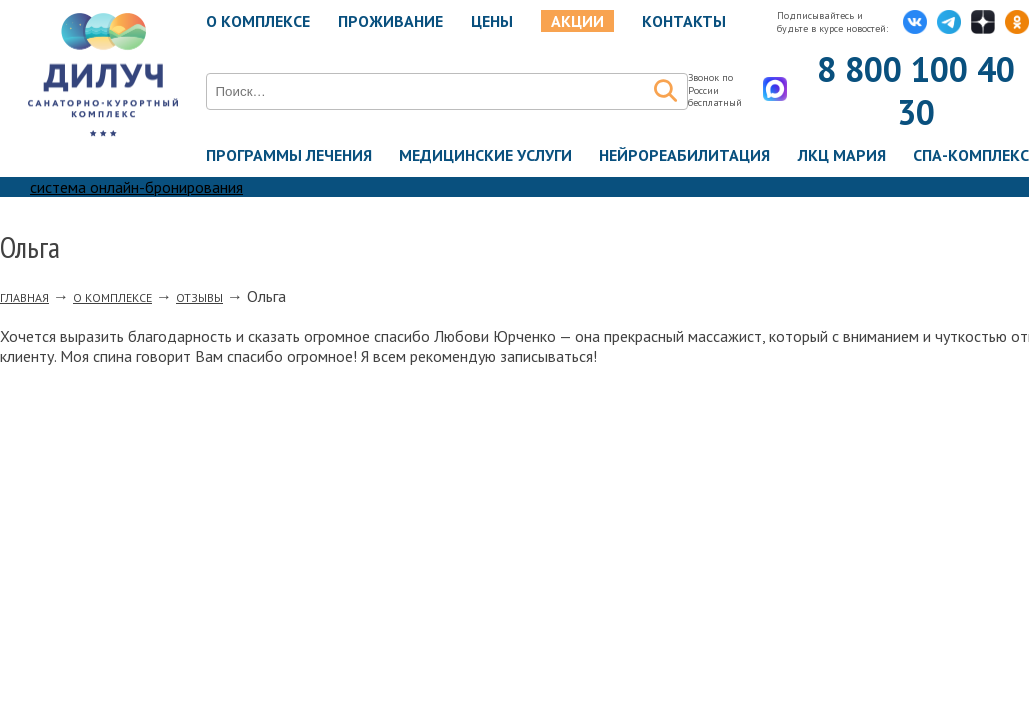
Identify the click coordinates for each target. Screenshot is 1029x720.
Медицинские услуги (485, 155)
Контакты (684, 21)
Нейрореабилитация (684, 155)
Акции (577, 21)
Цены (492, 21)
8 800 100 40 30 (916, 90)
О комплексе (258, 21)
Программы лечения (289, 155)
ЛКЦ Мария (842, 155)
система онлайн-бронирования (136, 187)
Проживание (390, 21)
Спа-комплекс (971, 155)
